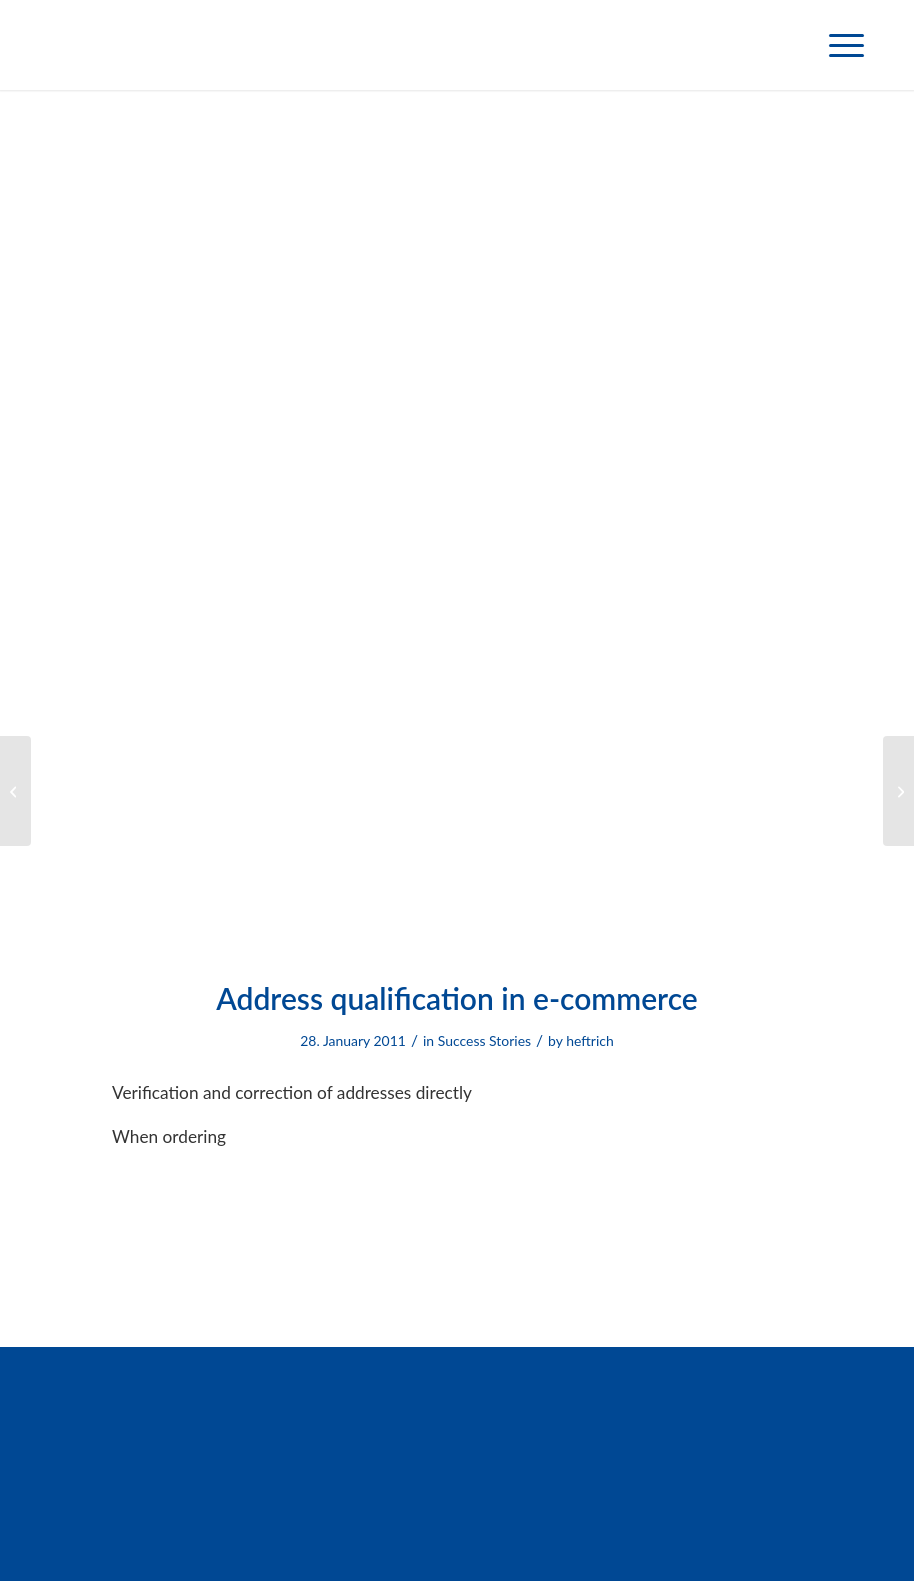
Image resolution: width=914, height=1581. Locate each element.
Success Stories (484, 1040)
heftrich (590, 1040)
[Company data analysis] (898, 791)
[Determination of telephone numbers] (15, 791)
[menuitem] (836, 45)
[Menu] (836, 45)
